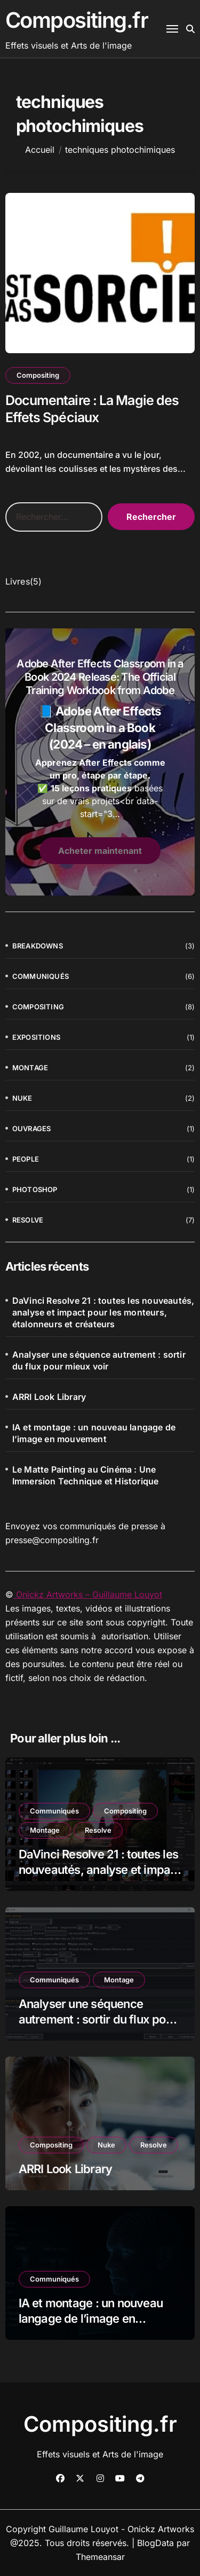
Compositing (38, 375)
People (25, 1159)
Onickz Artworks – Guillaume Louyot (87, 1594)
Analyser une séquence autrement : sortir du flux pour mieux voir (99, 1360)
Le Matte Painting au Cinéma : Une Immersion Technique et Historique (85, 1475)
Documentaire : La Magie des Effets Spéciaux (92, 409)
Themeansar (100, 2556)
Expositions (36, 1037)
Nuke (22, 1098)
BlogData (155, 2543)
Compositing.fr (76, 20)
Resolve (27, 1220)
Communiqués (40, 976)
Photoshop (35, 1189)
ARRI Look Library (49, 1396)
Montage (30, 1067)
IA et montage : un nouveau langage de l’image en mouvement (93, 1433)
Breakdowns (37, 945)
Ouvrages (31, 1128)
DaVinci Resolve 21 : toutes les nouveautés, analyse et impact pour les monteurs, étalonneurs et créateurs (103, 1312)
